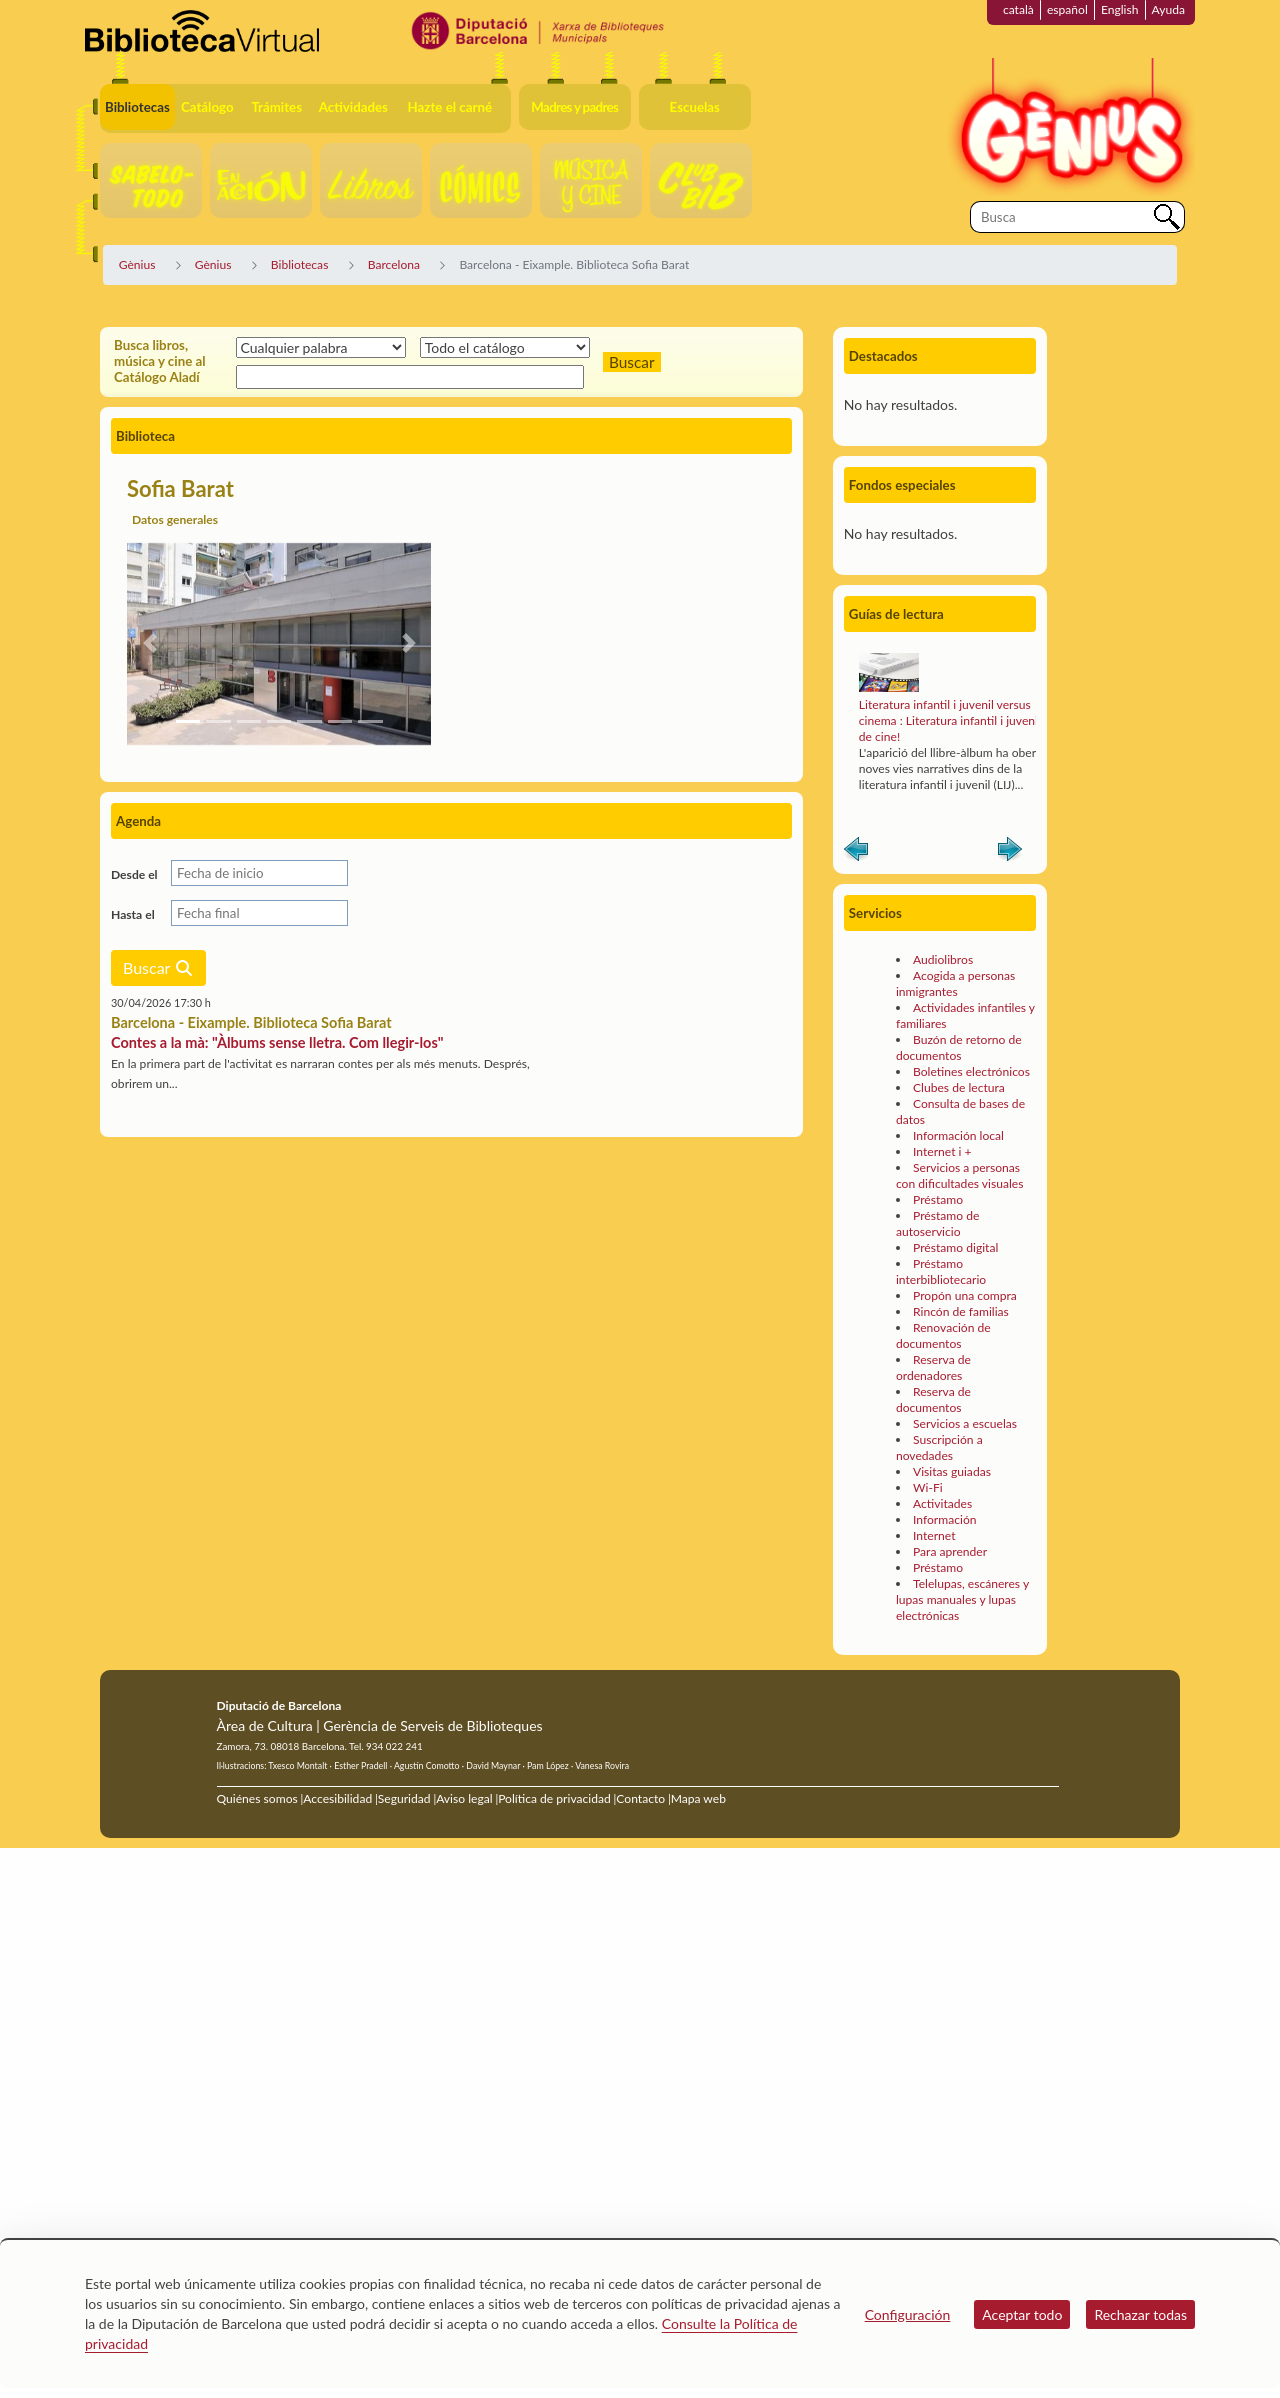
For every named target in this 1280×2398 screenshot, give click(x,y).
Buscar (158, 967)
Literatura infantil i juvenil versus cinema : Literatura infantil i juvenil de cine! (950, 720)
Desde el (134, 874)
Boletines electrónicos (971, 1071)
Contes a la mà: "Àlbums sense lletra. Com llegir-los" (277, 1042)
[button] (150, 643)
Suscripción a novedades (939, 1447)
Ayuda (1168, 9)
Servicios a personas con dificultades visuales (960, 1175)
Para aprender (950, 1551)
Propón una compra (965, 1295)
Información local (958, 1135)
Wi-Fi (928, 1487)
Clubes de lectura (959, 1087)
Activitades (942, 1503)
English (1120, 9)
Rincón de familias (961, 1311)
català (1018, 9)
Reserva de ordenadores (933, 1367)
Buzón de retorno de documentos (959, 1047)
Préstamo (938, 1199)
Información (945, 1519)
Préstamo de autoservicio (937, 1223)
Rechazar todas (1140, 2314)
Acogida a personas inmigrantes (955, 983)
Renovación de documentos (943, 1335)
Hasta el (133, 914)
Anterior (856, 853)
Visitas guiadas (952, 1471)
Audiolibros (943, 959)
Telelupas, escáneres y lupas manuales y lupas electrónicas (962, 1599)
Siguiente (1010, 853)
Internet (934, 1535)
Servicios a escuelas (965, 1423)
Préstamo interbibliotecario (941, 1271)
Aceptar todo (1022, 2314)
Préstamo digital (955, 1247)
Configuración (908, 2314)
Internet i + (942, 1151)
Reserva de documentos (933, 1399)
